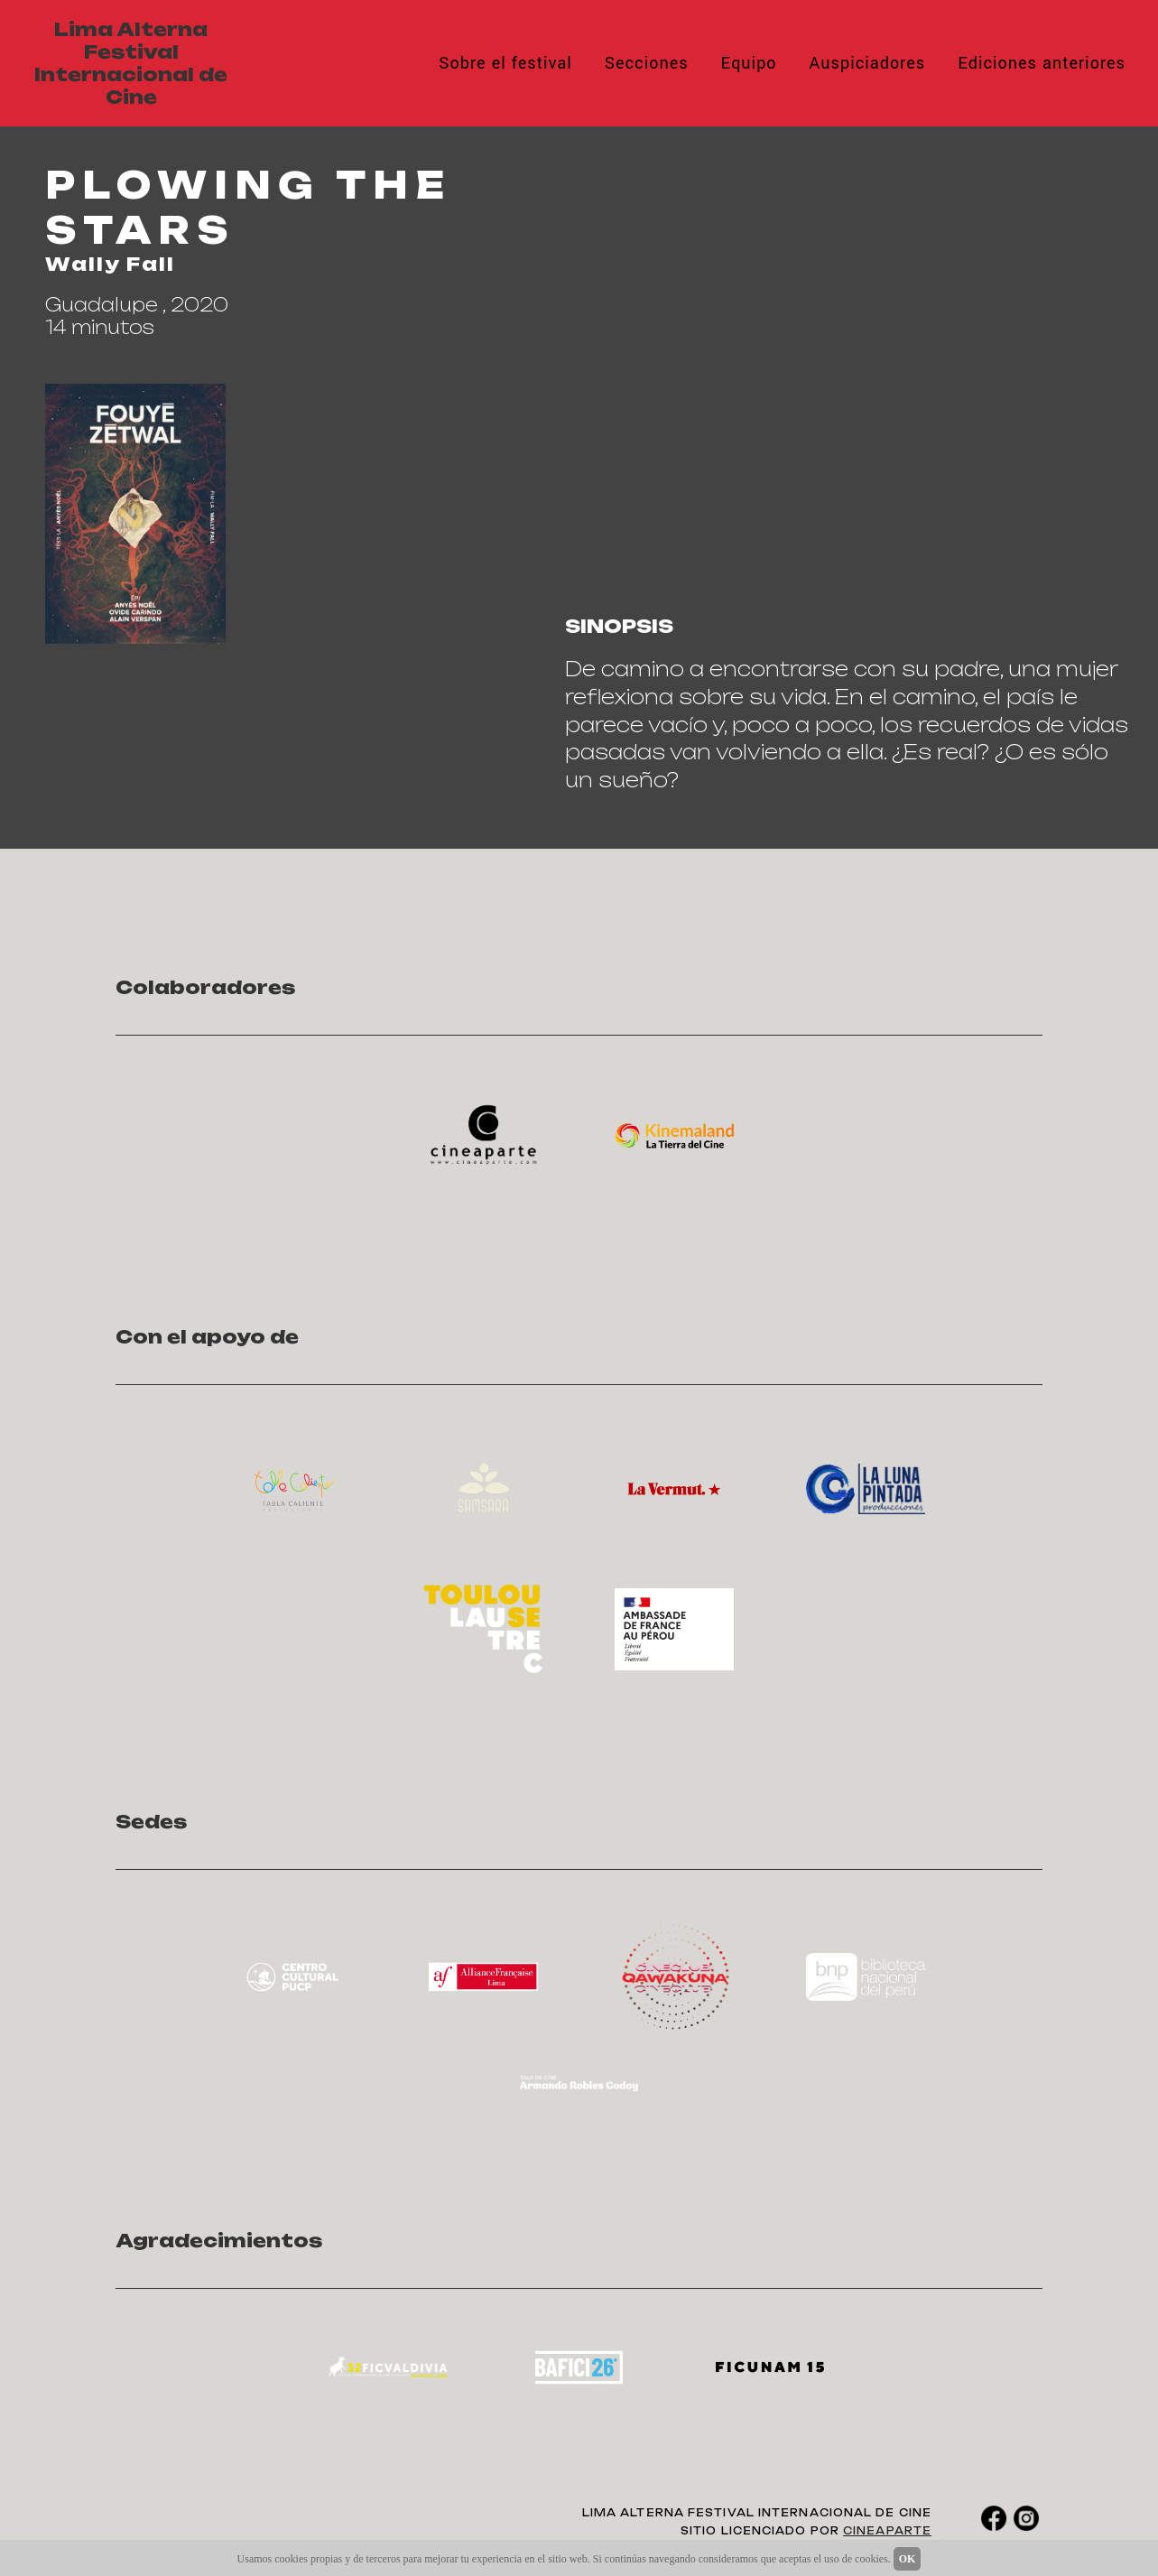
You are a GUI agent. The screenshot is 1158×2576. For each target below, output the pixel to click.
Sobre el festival (505, 63)
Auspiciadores (868, 63)
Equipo (749, 63)
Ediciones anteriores (1042, 63)
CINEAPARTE (887, 2531)
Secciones (647, 63)
